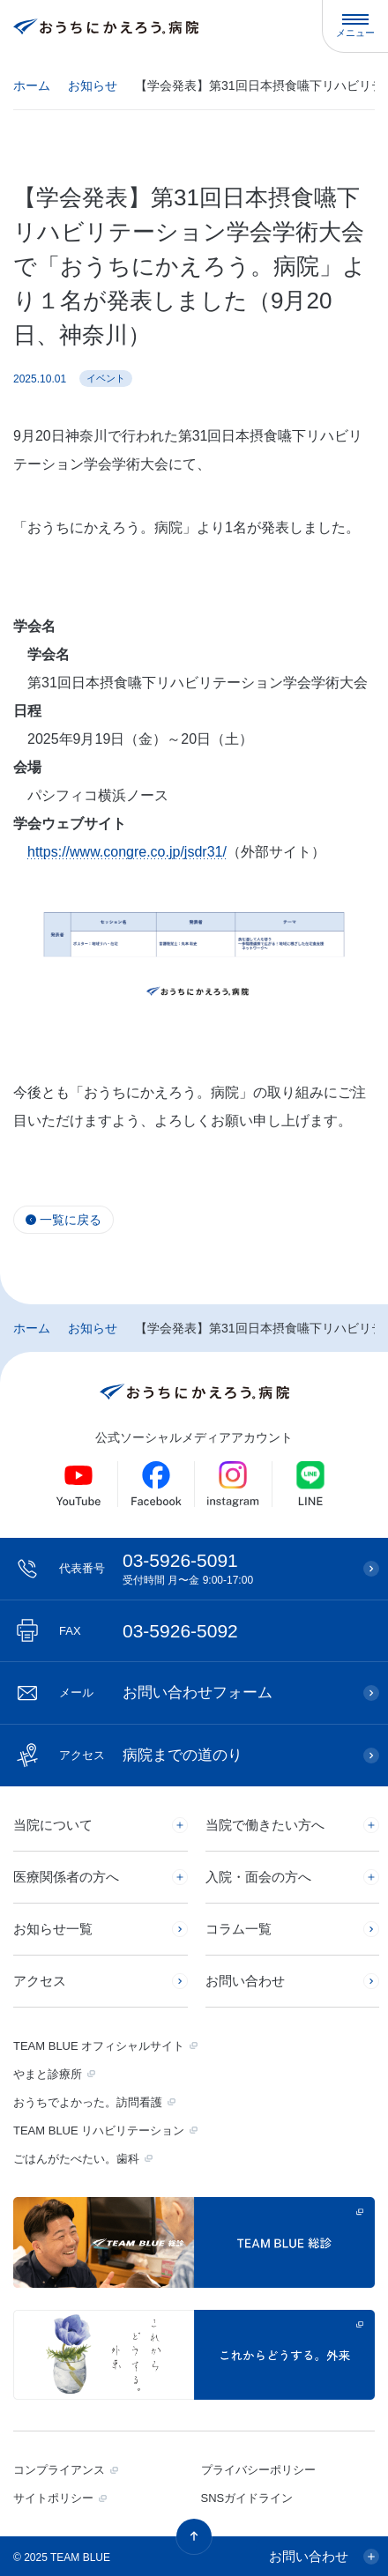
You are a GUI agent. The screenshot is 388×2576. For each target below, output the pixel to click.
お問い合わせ (245, 1980)
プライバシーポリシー (258, 2470)
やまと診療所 (47, 2074)
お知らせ (92, 85)
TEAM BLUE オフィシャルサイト (98, 2046)
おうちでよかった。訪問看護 (87, 2102)
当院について (53, 1824)
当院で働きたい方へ (265, 1824)
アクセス (39, 1980)
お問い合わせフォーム (165, 1692)
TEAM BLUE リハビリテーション (98, 2130)
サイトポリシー (53, 2498)
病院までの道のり (150, 1755)
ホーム (31, 85)
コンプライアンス (59, 2470)
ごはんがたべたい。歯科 (76, 2158)
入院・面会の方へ (258, 1876)
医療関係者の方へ (66, 1876)
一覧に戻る (70, 1220)
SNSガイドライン (247, 2498)
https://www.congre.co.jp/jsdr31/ (127, 851)
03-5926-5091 (202, 1568)
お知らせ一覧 (53, 1928)
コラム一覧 (238, 1928)
